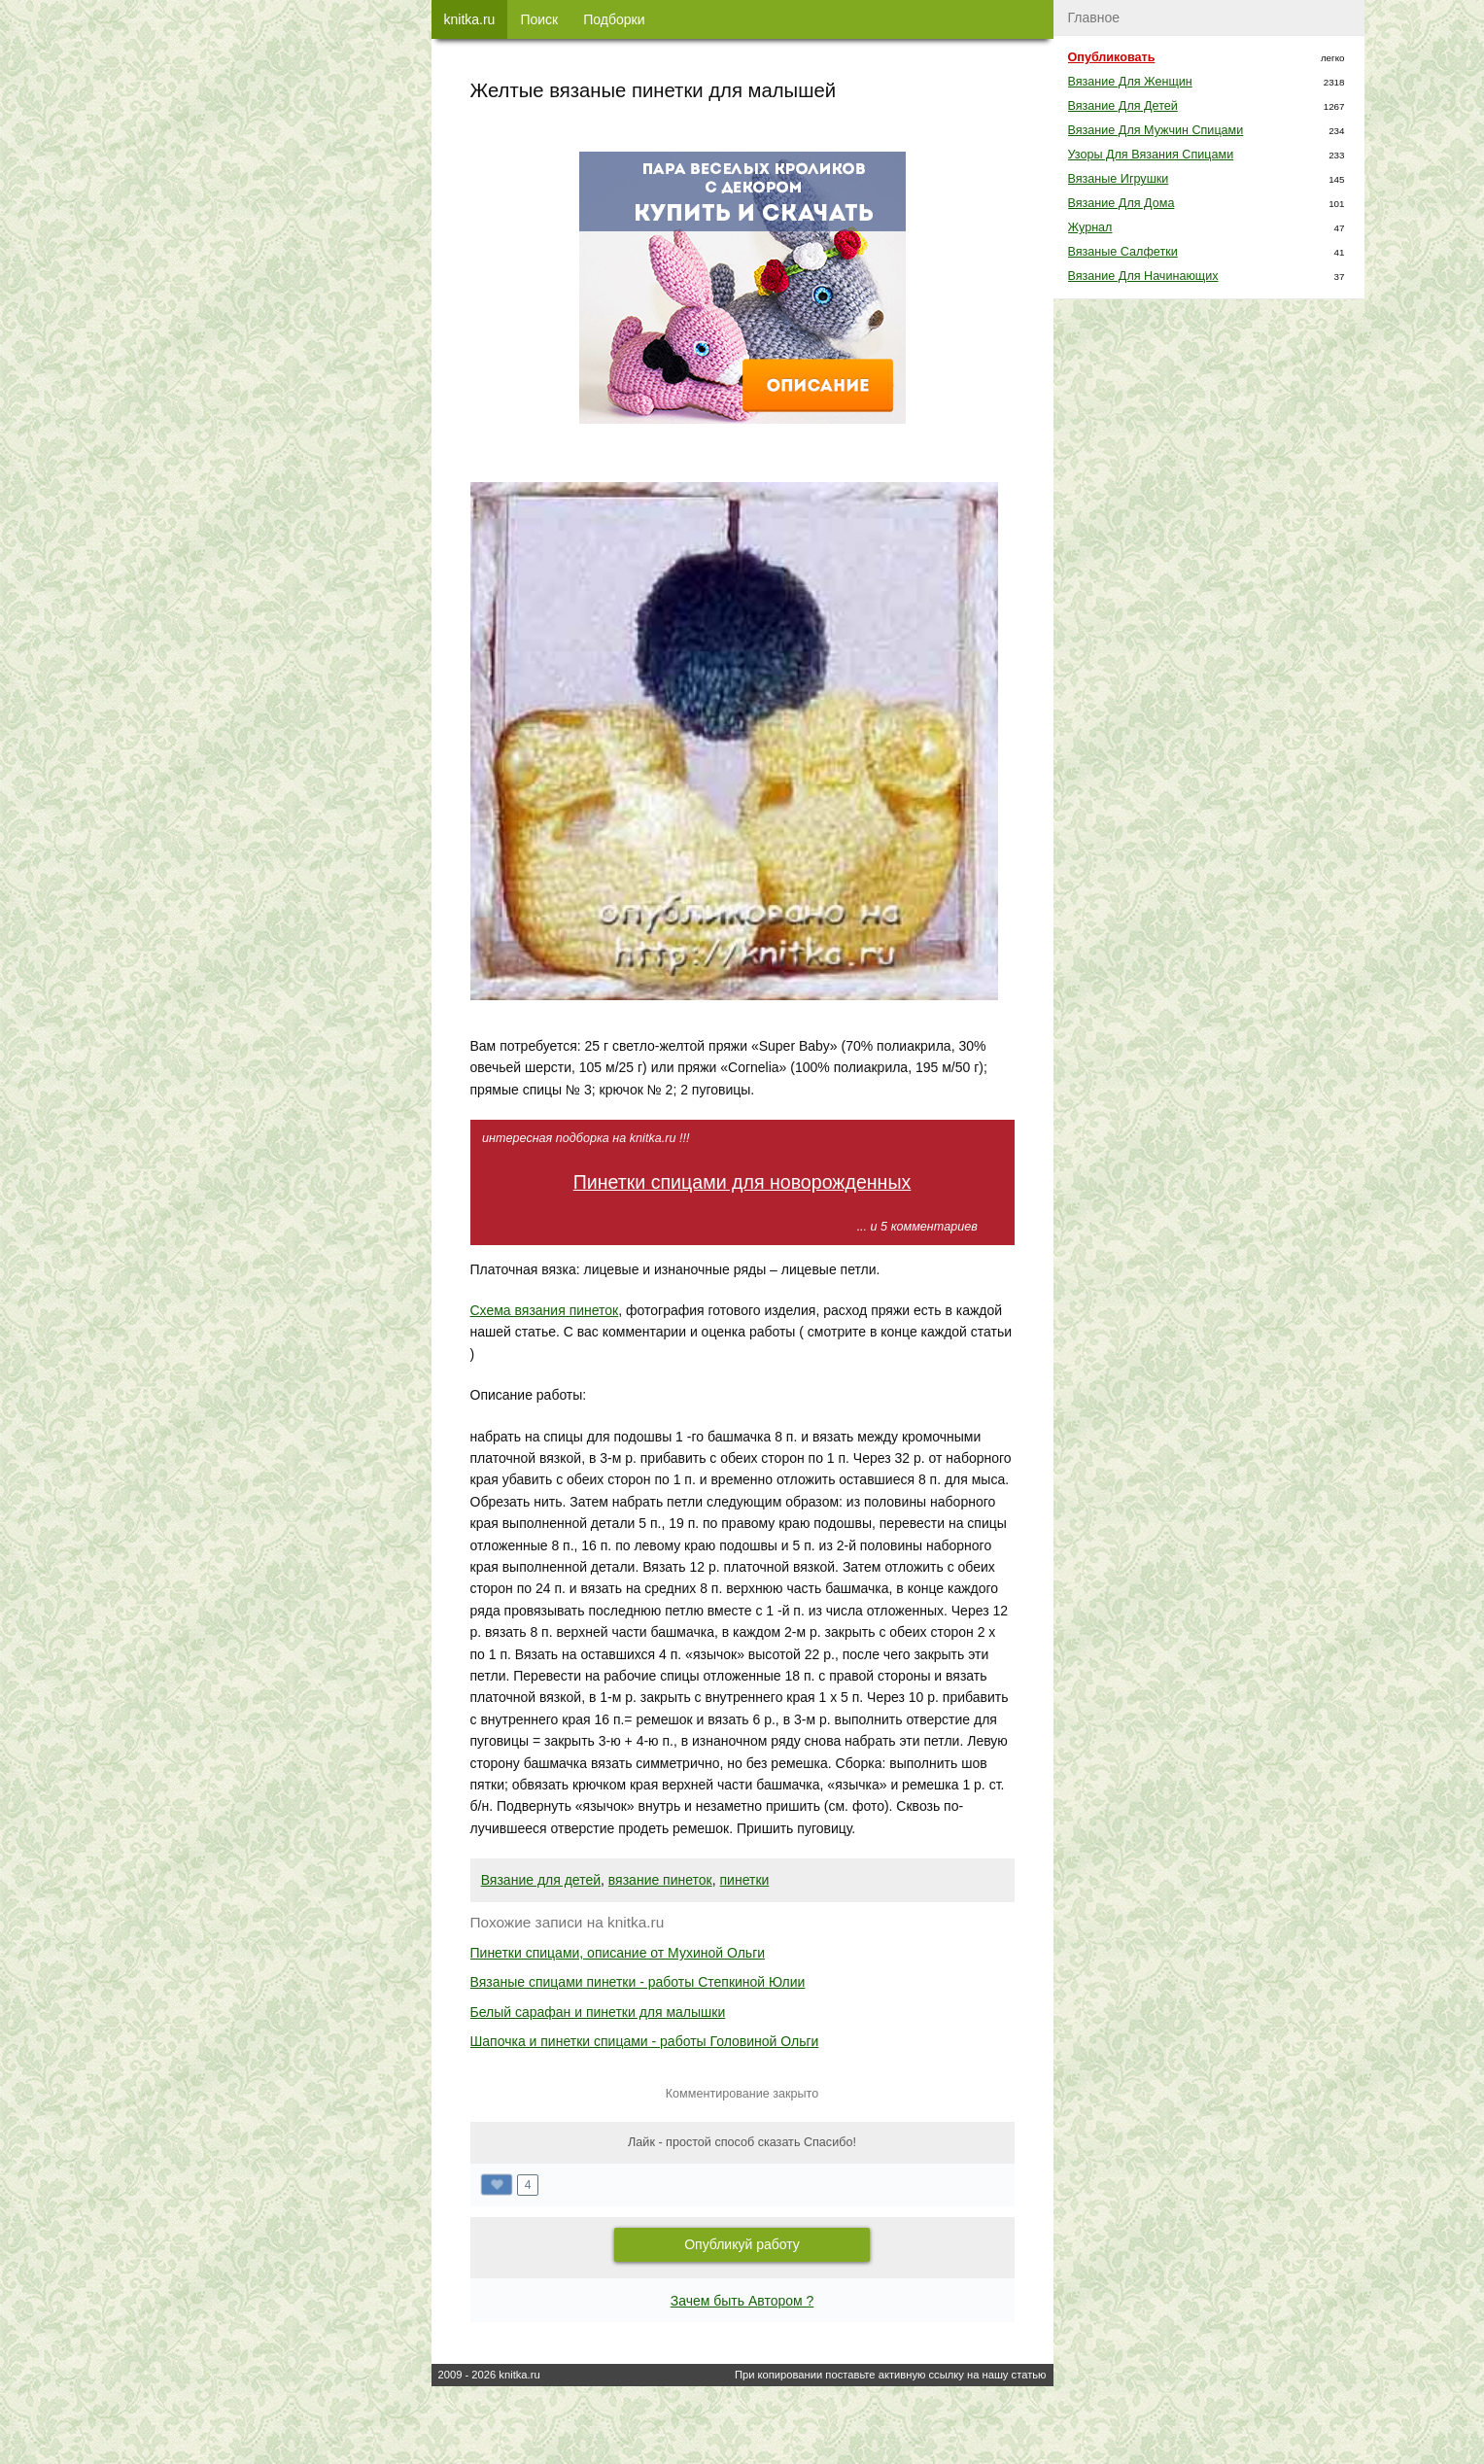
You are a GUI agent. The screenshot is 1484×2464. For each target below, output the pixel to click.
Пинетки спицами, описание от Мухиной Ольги (618, 1953)
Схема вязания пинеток (544, 1310)
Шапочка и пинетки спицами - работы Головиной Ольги (644, 2041)
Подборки (613, 19)
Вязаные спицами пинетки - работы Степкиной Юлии (638, 1982)
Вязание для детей (541, 1880)
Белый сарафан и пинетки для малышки (598, 2012)
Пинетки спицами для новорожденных (742, 1182)
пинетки (745, 1880)
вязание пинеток (660, 1880)
